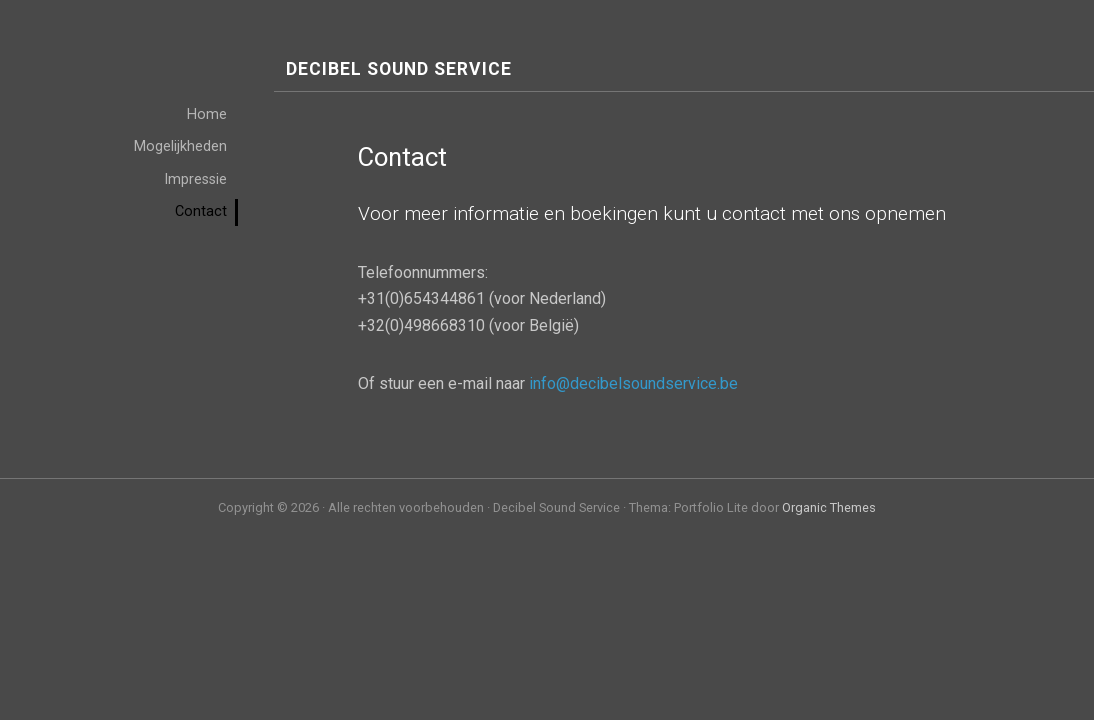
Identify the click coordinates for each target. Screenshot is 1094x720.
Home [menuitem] (207, 114)
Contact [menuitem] (201, 211)
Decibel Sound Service (399, 69)
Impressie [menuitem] (195, 179)
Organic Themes (829, 507)
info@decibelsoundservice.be (633, 383)
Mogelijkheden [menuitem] (180, 146)
